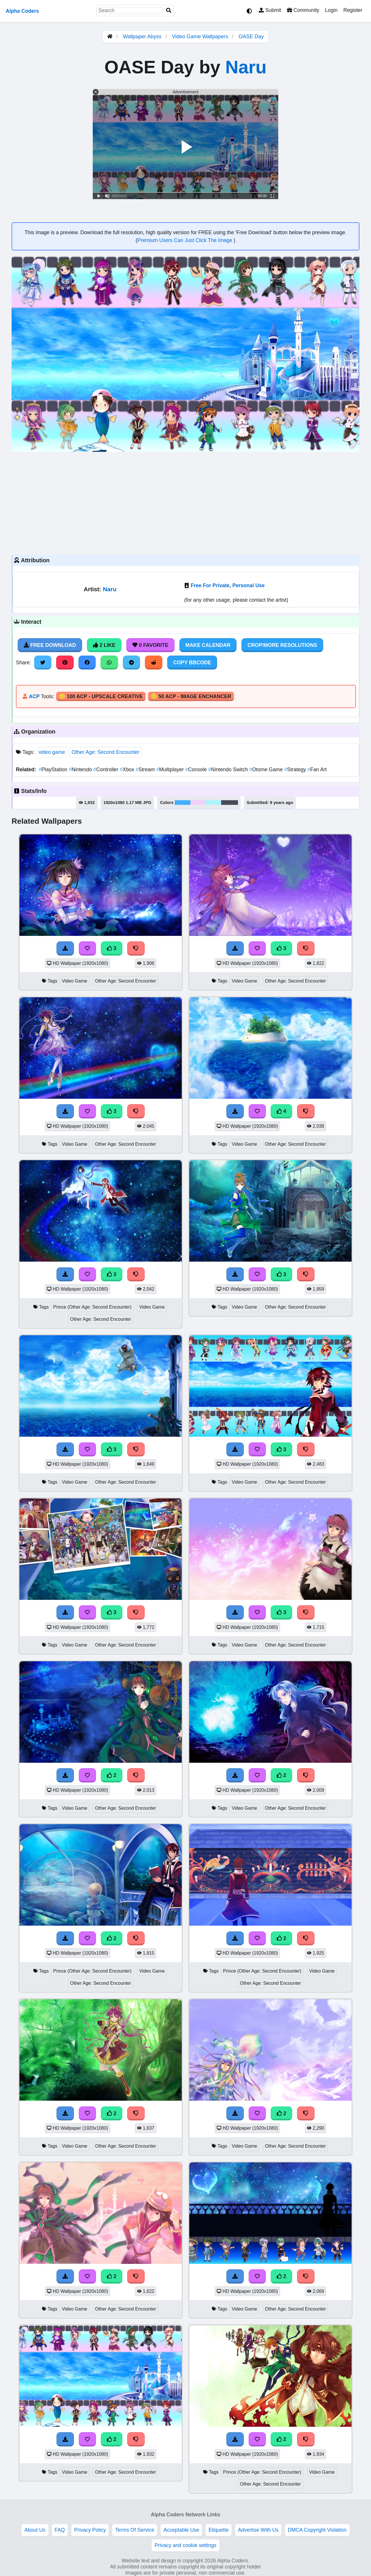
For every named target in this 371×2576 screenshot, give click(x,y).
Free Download (50, 645)
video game (52, 752)
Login (331, 10)
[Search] (169, 10)
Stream (146, 769)
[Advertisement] (185, 502)
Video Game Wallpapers (201, 36)
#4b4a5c (229, 802)
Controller (106, 769)
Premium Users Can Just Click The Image (185, 240)
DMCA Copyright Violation (317, 2530)
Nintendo (81, 769)
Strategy (295, 769)
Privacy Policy (90, 2530)
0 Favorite (150, 645)
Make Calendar (208, 645)
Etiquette (218, 2530)
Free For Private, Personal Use (228, 585)
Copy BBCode (192, 662)
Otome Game (266, 769)
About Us (34, 2530)
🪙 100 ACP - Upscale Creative (101, 696)
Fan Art (317, 769)
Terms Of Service (134, 2530)
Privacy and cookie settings (185, 2545)
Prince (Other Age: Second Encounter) (92, 1307)
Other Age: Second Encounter (105, 752)
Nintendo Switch (228, 769)
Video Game (74, 980)
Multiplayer (170, 769)
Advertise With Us (258, 2530)
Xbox (128, 769)
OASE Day (251, 36)
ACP (34, 696)
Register (352, 10)
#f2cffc (197, 802)
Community (303, 10)
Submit (270, 10)
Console (196, 769)
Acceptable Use (181, 2530)
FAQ (60, 2530)
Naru (246, 67)
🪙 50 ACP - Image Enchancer (191, 696)
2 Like (104, 645)
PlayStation (54, 769)
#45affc (182, 802)
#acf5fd (213, 802)
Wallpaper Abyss (142, 36)
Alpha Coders (22, 11)
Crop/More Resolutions (282, 645)
